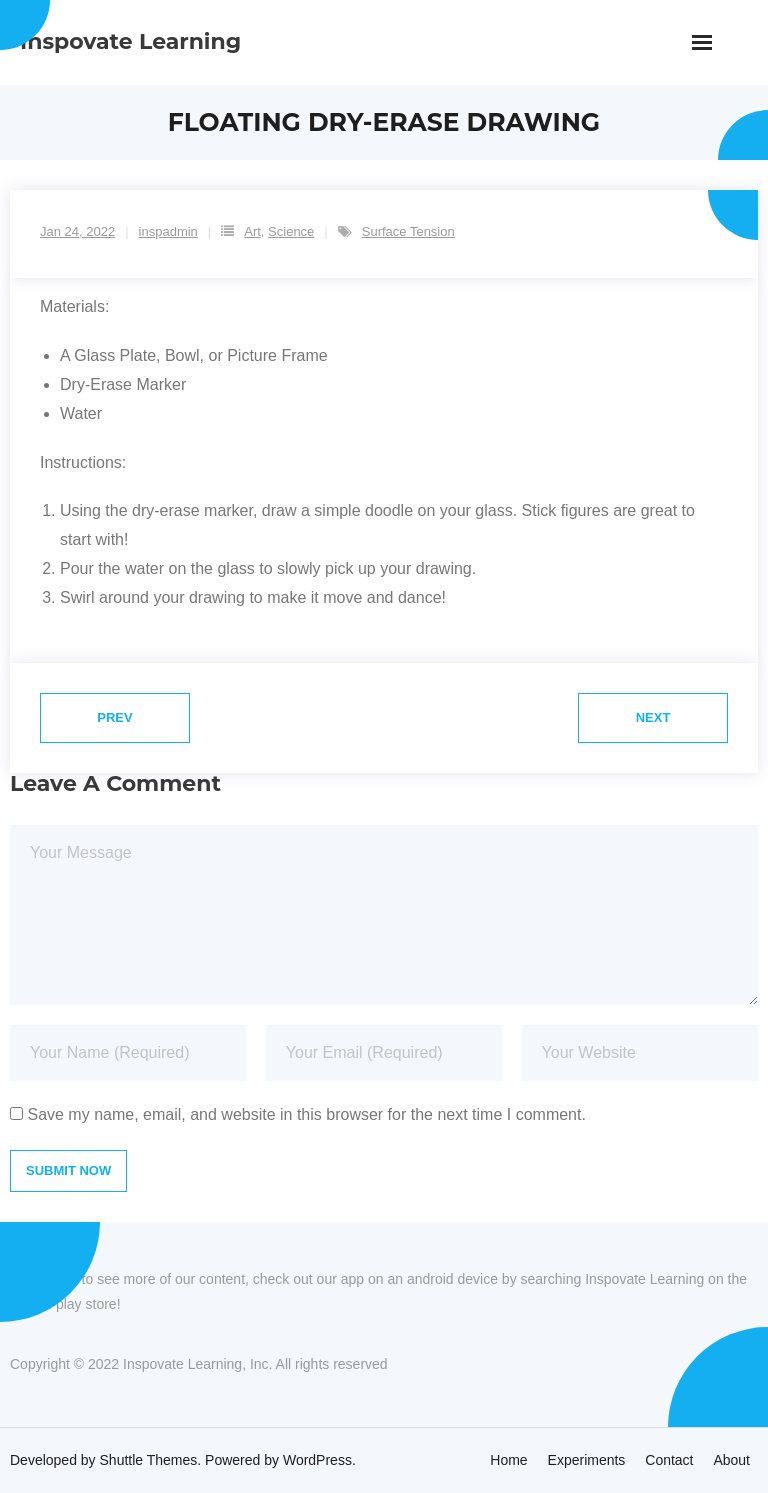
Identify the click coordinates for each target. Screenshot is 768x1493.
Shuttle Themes (149, 1460)
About (731, 1460)
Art (252, 231)
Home (508, 1460)
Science (291, 231)
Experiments (587, 1460)
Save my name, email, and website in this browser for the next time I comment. (306, 1114)
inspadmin (168, 231)
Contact (669, 1460)
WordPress (317, 1460)
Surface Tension (408, 231)
